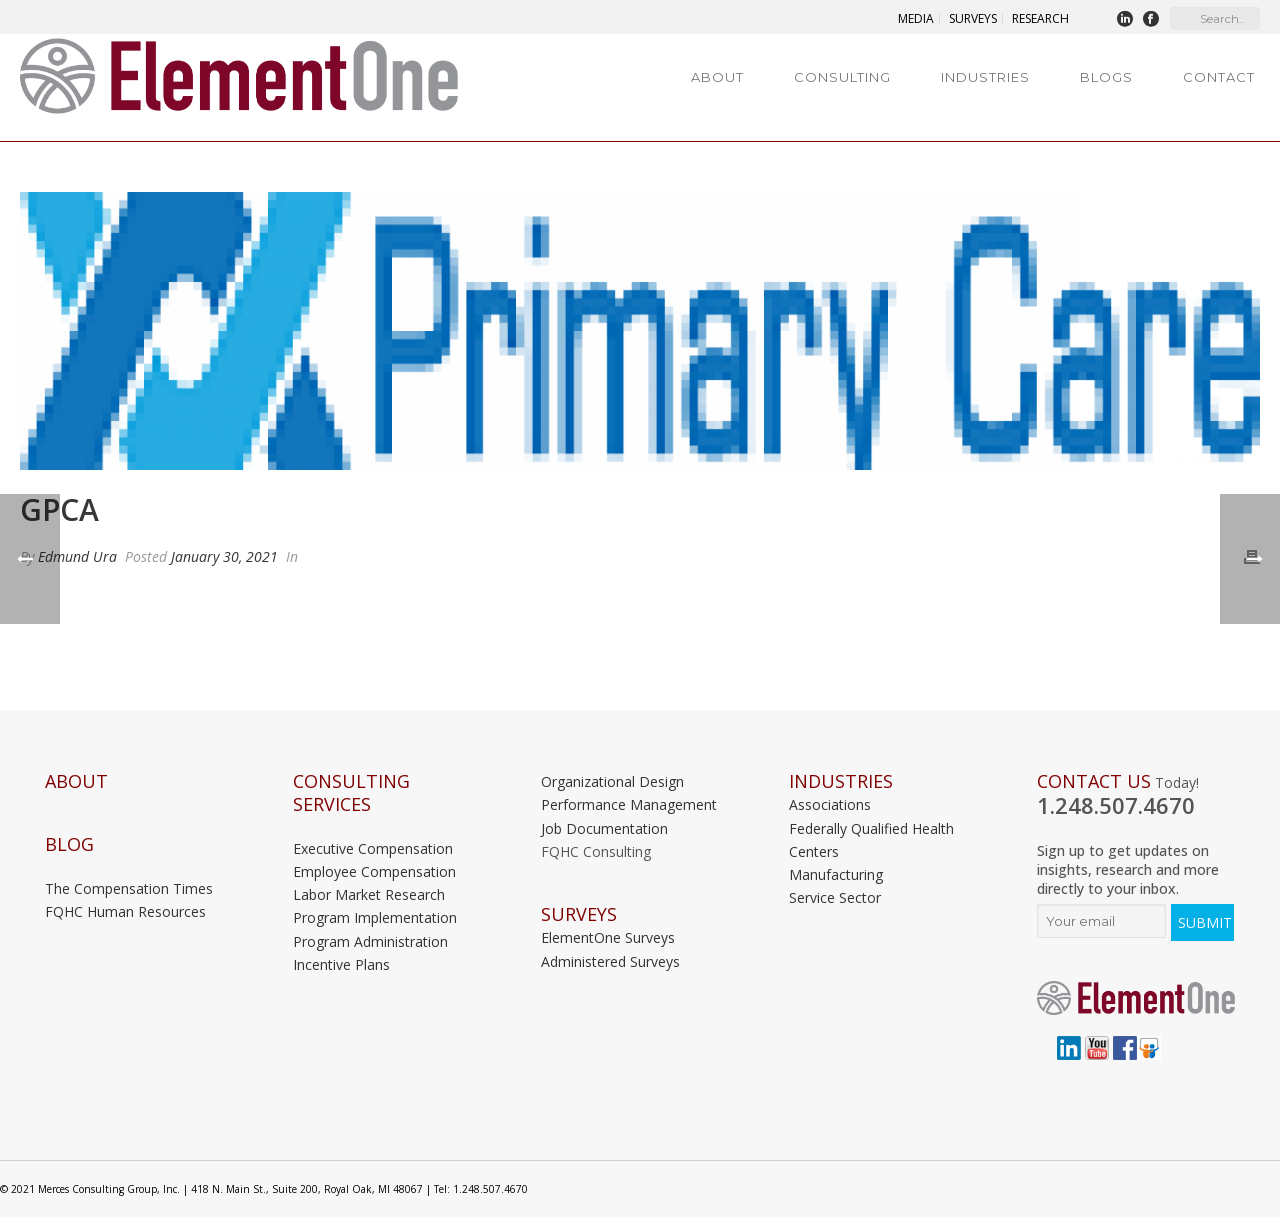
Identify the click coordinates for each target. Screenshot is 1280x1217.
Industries (985, 77)
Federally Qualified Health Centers (871, 840)
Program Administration (370, 941)
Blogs (1106, 77)
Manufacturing (836, 874)
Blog (69, 844)
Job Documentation (604, 828)
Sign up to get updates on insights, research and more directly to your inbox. (1128, 869)
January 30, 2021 (224, 556)
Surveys (579, 914)
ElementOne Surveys (608, 937)
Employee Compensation (374, 871)
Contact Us (1094, 781)
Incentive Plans (341, 964)
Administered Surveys (610, 961)
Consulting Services (351, 793)
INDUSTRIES (841, 781)
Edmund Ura (77, 556)
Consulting (842, 77)
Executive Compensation (373, 848)
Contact (1219, 77)
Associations (830, 804)
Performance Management (629, 804)
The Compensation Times (129, 888)
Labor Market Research (369, 894)
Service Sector (835, 897)
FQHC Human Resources (125, 911)
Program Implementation (375, 917)
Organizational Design (612, 781)
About (717, 77)
